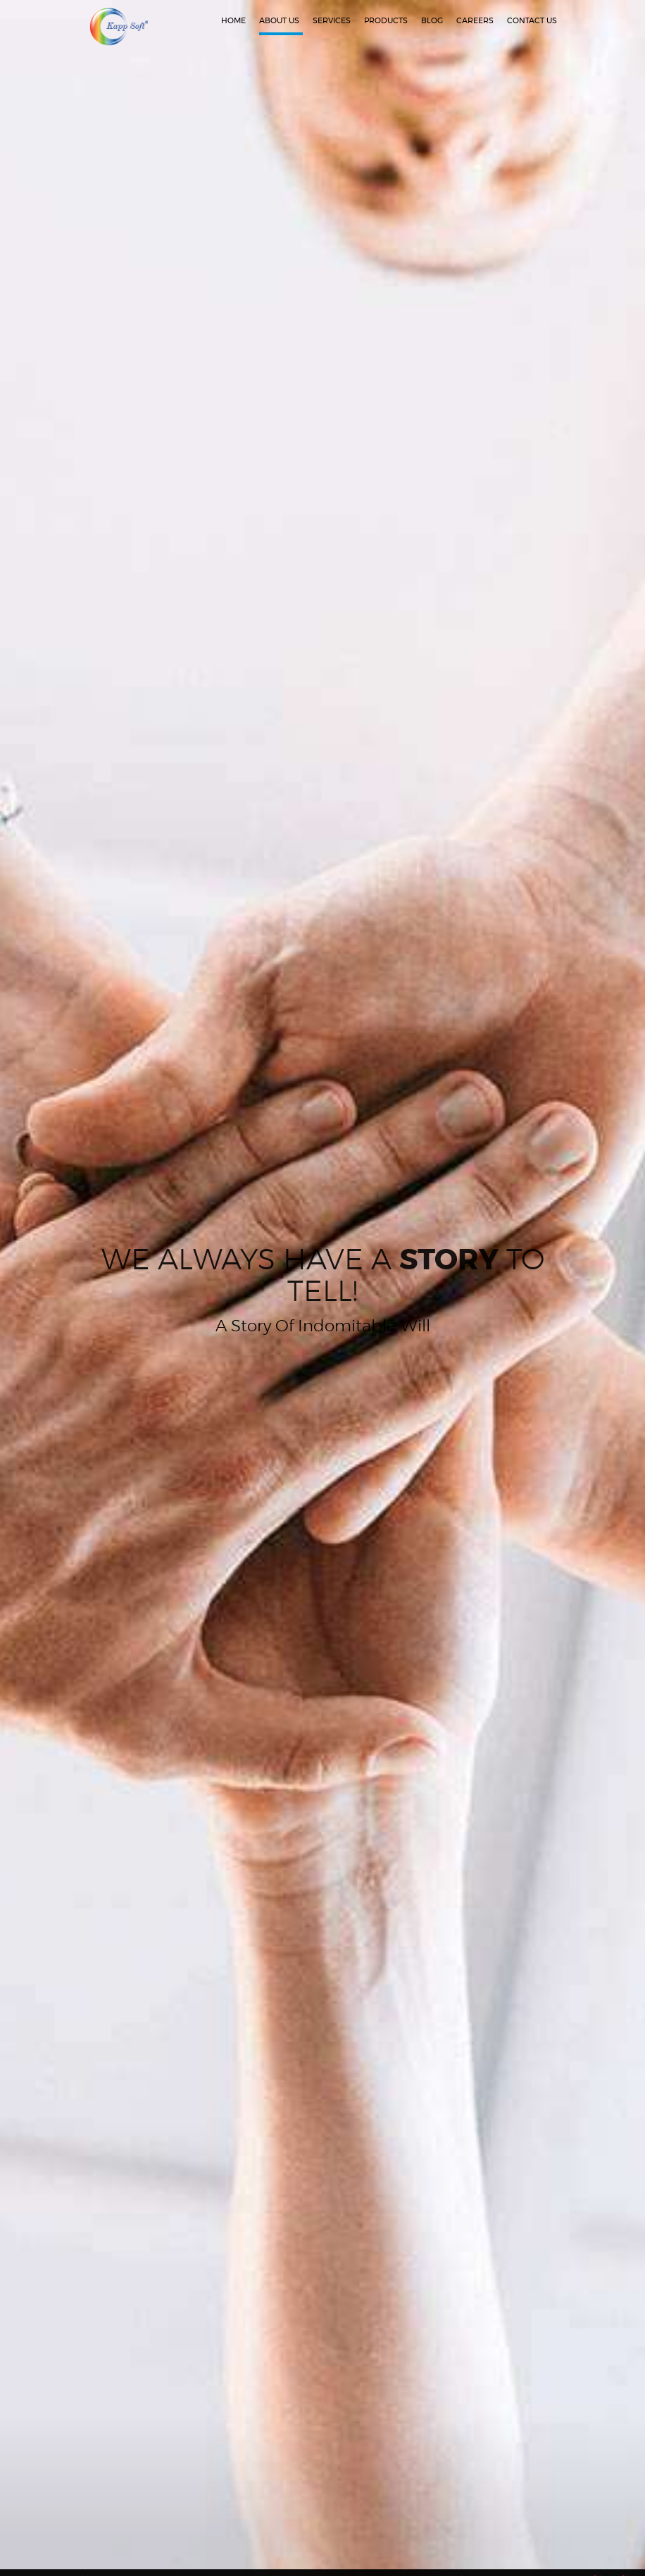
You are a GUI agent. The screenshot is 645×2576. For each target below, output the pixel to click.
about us (279, 21)
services (332, 21)
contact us (532, 21)
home (233, 21)
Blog (432, 21)
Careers (475, 21)
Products (386, 21)
